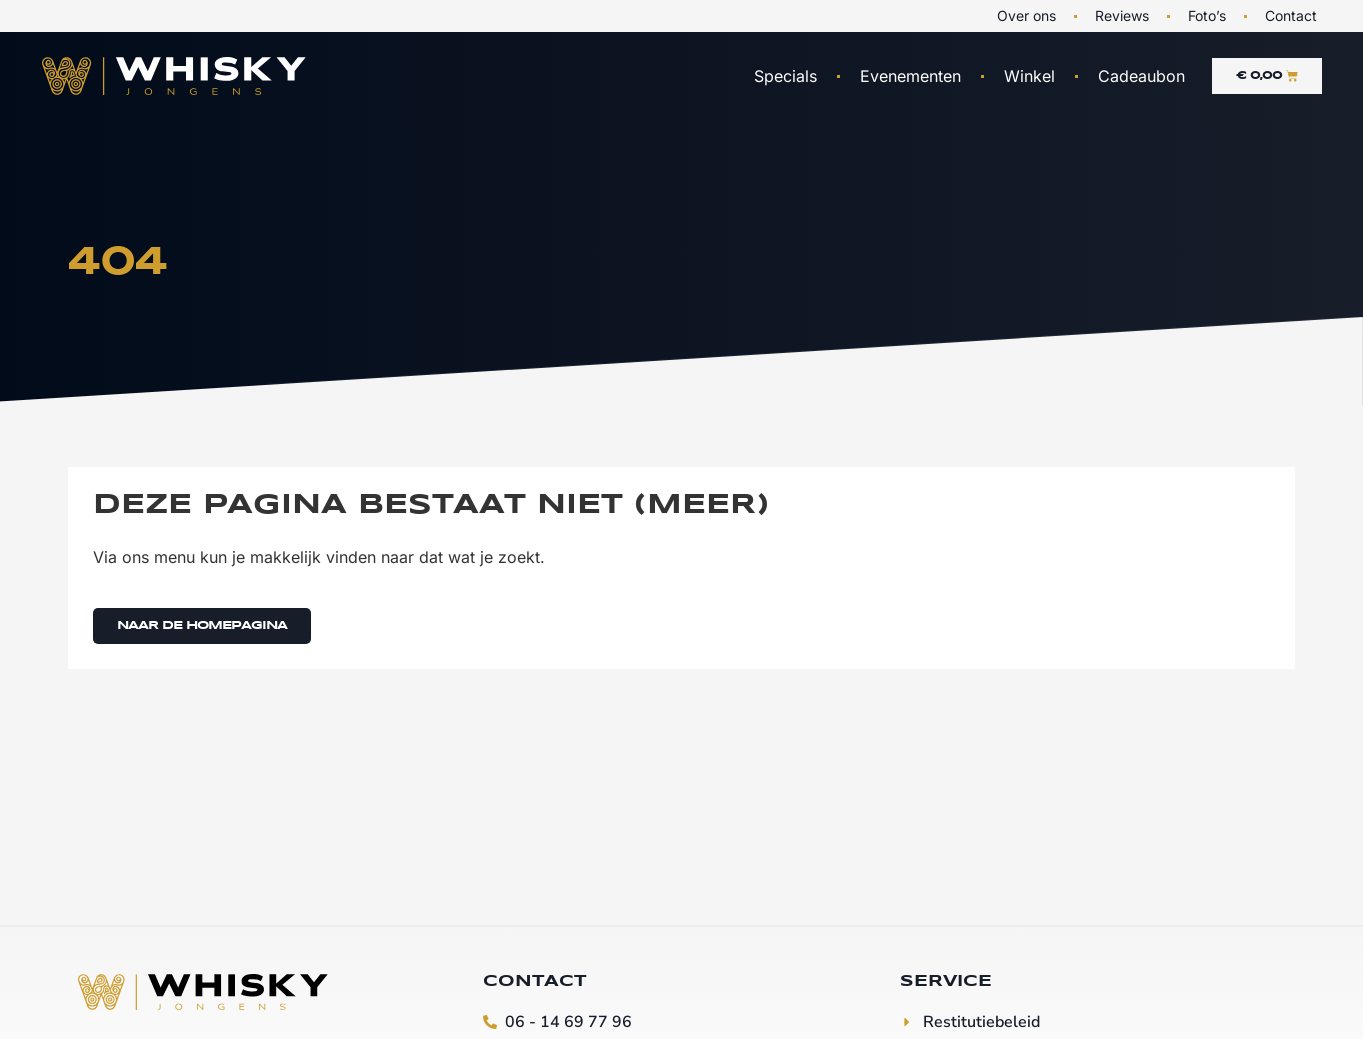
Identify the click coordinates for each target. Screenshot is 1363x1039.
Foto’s (1207, 15)
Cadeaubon (1141, 76)
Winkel (1029, 76)
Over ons (1026, 15)
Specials (785, 76)
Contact (1291, 15)
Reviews (1122, 15)
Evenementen (910, 76)
